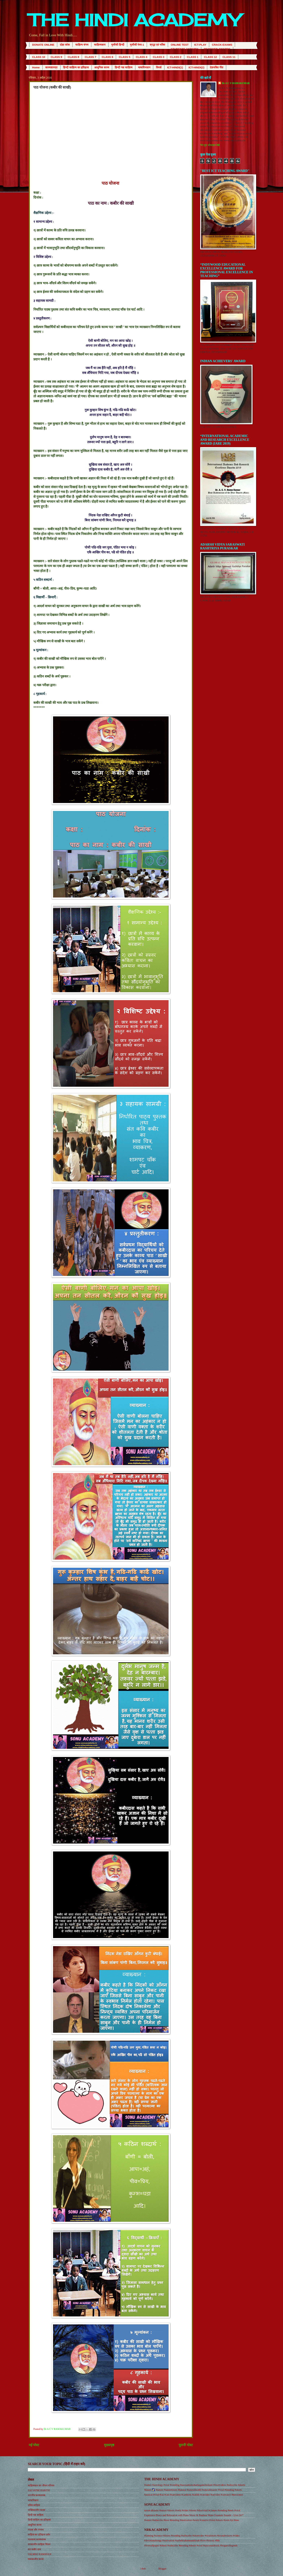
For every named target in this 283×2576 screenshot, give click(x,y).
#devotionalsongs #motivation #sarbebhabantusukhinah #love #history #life (182, 2540)
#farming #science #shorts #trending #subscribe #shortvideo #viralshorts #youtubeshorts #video (192, 2535)
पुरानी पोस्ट (186, 2445)
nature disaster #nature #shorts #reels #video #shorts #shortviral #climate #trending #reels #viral (192, 2510)
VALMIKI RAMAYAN (39, 2554)
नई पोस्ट (34, 2445)
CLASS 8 (73, 56)
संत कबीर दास (34, 2549)
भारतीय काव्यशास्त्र (36, 2495)
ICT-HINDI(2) (196, 67)
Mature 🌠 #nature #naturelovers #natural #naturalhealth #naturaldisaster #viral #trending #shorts (193, 2490)
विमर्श (159, 67)
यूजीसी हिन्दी (117, 44)
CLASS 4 (141, 56)
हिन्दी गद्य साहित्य (123, 67)
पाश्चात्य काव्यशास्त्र (37, 2539)
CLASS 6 (107, 56)
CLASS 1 (192, 56)
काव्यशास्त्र (51, 67)
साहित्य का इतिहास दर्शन (39, 2534)
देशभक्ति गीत (216, 67)
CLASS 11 (229, 56)
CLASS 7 (90, 56)
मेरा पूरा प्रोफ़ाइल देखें (209, 145)
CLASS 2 (175, 56)
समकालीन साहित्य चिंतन (39, 2544)
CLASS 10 (38, 56)
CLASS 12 (210, 56)
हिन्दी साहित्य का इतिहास (76, 67)
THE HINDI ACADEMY (134, 20)
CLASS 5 (124, 56)
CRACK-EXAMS (222, 44)
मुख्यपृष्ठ (109, 2445)
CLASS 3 (158, 56)
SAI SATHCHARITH (39, 2490)
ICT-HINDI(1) (175, 67)
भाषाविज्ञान (144, 67)
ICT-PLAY (200, 44)
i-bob (143, 2568)
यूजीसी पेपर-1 (137, 44)
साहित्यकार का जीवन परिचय (41, 2485)
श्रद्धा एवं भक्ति (157, 44)
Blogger (162, 2568)
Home (36, 67)
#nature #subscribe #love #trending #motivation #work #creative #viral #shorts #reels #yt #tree (191, 2520)
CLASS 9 (56, 56)
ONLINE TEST (180, 44)
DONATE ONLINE (43, 44)
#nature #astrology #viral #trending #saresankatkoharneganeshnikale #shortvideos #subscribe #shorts (194, 2485)
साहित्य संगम (81, 44)
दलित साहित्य (34, 2505)
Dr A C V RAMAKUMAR (236, 83)
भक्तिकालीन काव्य (36, 2510)
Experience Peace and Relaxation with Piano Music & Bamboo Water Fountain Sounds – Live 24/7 (193, 2515)
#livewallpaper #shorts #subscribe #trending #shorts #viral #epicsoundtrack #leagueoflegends (191, 2545)
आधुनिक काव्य (101, 67)
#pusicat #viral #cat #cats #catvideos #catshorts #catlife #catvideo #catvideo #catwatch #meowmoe (193, 2494)
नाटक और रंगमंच (36, 2529)
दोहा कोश (65, 44)
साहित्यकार (100, 44)
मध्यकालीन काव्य (36, 2559)
